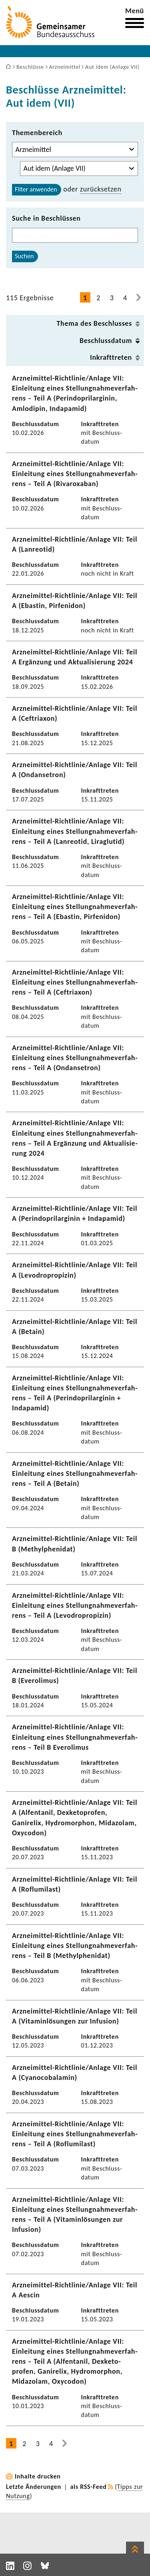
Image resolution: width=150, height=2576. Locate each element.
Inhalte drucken (38, 2476)
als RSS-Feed (88, 2486)
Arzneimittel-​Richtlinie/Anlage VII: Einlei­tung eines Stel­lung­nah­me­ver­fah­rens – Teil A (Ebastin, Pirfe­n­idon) (75, 906)
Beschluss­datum (106, 340)
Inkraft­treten (111, 357)
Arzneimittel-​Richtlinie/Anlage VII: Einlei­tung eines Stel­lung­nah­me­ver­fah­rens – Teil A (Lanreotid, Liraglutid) (75, 831)
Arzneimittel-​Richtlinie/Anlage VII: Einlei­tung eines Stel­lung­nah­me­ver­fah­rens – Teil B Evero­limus (75, 1737)
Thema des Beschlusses (94, 323)
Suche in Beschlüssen (46, 218)
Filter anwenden (36, 189)
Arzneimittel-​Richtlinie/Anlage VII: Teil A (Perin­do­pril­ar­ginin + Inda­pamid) (74, 1213)
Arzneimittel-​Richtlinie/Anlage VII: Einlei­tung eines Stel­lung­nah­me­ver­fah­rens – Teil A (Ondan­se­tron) (75, 1057)
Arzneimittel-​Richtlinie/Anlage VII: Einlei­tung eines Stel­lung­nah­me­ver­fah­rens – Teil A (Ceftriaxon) (75, 982)
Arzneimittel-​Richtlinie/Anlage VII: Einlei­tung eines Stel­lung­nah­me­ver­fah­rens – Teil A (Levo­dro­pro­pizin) (75, 1605)
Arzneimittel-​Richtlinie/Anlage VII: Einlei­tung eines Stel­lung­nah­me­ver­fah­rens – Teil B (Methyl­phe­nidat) (75, 1945)
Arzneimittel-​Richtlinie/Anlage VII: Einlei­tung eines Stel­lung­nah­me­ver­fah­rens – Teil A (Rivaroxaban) (75, 473)
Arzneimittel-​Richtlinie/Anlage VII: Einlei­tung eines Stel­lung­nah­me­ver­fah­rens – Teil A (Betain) (75, 1473)
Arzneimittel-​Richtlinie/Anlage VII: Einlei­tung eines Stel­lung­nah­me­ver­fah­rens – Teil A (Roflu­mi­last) (75, 2133)
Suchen (24, 256)
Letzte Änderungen (33, 2486)
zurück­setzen (101, 189)
